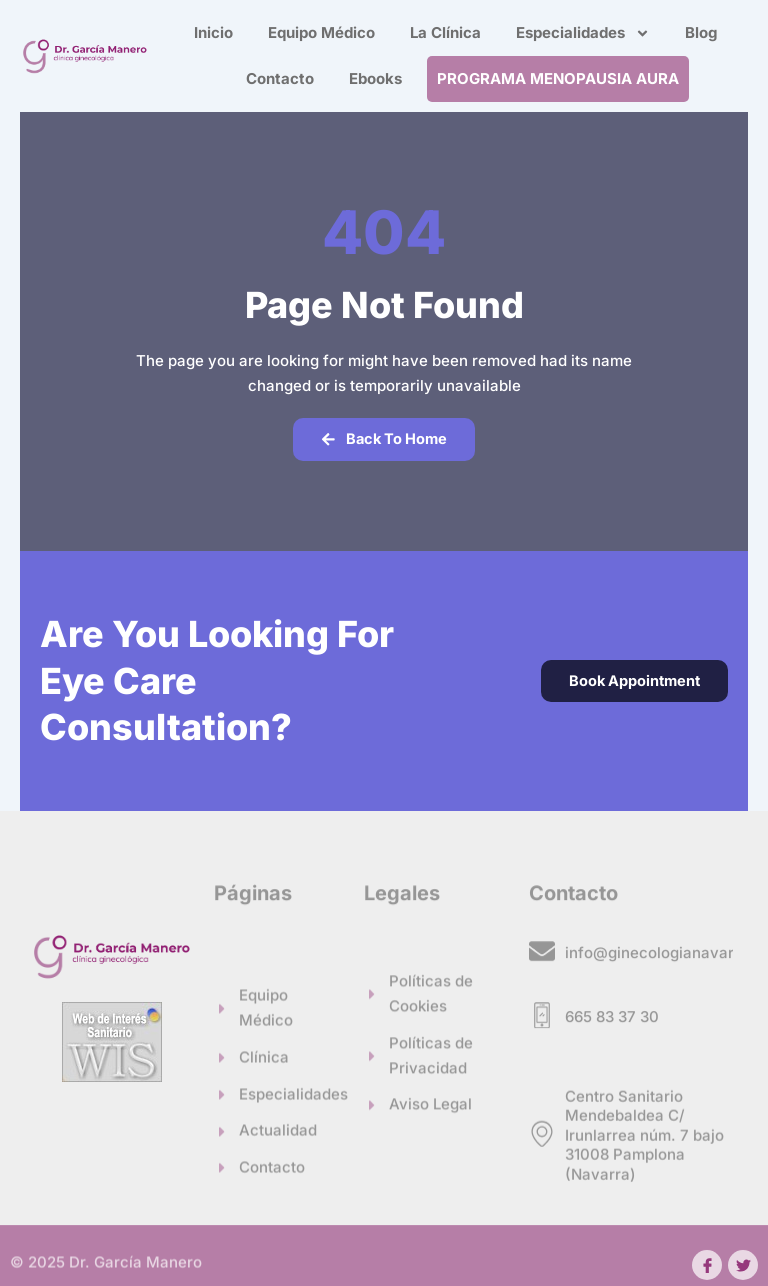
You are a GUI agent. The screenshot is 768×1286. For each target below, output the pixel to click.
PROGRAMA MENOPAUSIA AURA (558, 78)
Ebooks (375, 78)
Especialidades (583, 33)
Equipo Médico (321, 32)
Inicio (213, 32)
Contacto (280, 78)
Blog (701, 32)
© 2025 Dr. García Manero (106, 1267)
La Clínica (445, 32)
